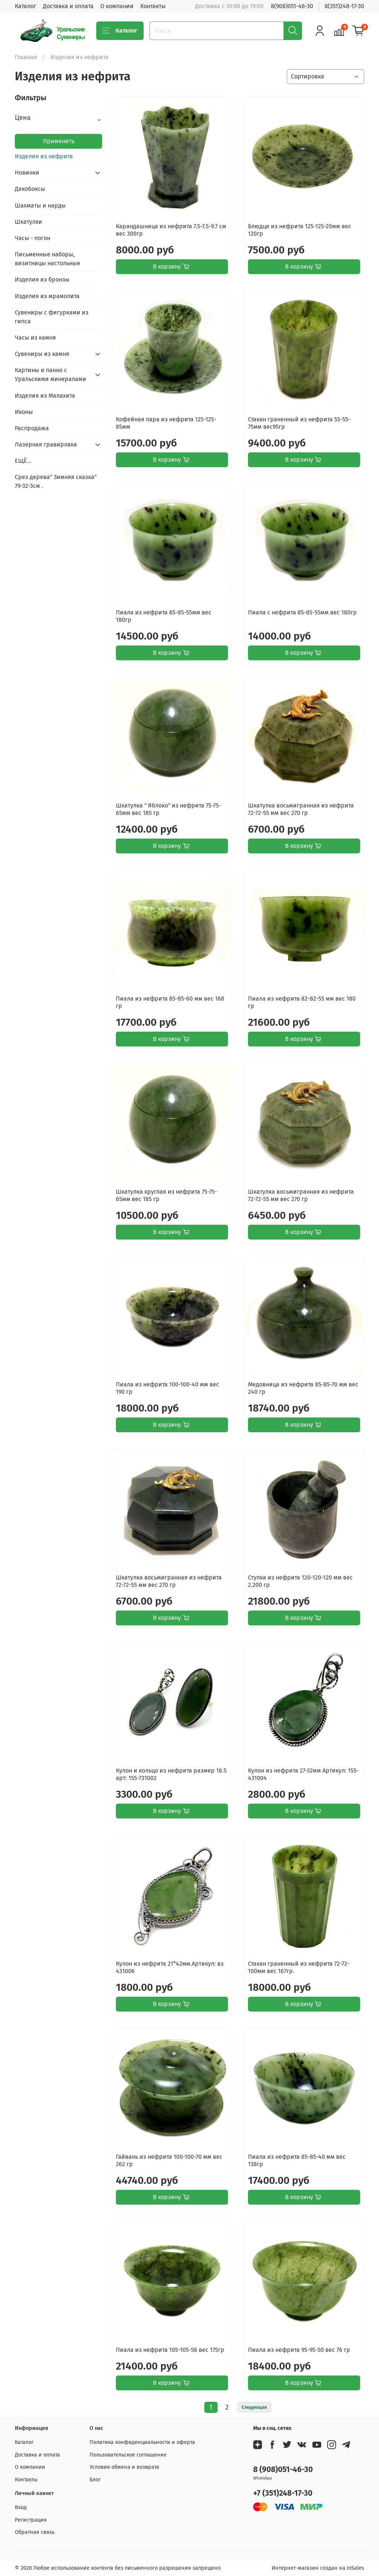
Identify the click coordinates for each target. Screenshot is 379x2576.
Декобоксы (30, 188)
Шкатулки (28, 221)
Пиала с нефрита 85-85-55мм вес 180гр (302, 612)
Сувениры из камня (42, 353)
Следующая (254, 2407)
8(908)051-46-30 (292, 6)
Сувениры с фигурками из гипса (51, 317)
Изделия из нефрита (44, 156)
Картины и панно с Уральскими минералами (50, 374)
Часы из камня (35, 337)
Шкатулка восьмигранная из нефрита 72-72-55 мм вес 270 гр (301, 809)
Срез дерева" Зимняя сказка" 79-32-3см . (56, 481)
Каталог (25, 6)
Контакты (153, 6)
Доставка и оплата (68, 6)
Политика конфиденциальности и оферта (142, 2442)
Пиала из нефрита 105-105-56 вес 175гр (170, 2349)
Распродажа (32, 428)
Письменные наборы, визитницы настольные (47, 259)
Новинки (27, 172)
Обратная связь (34, 2532)
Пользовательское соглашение (128, 2455)
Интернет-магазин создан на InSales (318, 2568)
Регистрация (31, 2520)
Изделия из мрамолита (47, 296)
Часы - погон (32, 238)
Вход (21, 2507)
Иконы (24, 411)
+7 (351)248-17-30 (282, 2493)
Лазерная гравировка (46, 444)
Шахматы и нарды (40, 205)
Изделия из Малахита (45, 395)
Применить (58, 141)
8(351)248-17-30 (344, 6)
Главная (26, 57)
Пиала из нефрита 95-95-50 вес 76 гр (299, 2349)
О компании (117, 6)
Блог (95, 2479)
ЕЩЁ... (23, 460)
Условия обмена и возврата (124, 2467)
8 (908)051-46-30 (283, 2469)
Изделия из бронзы (42, 279)
